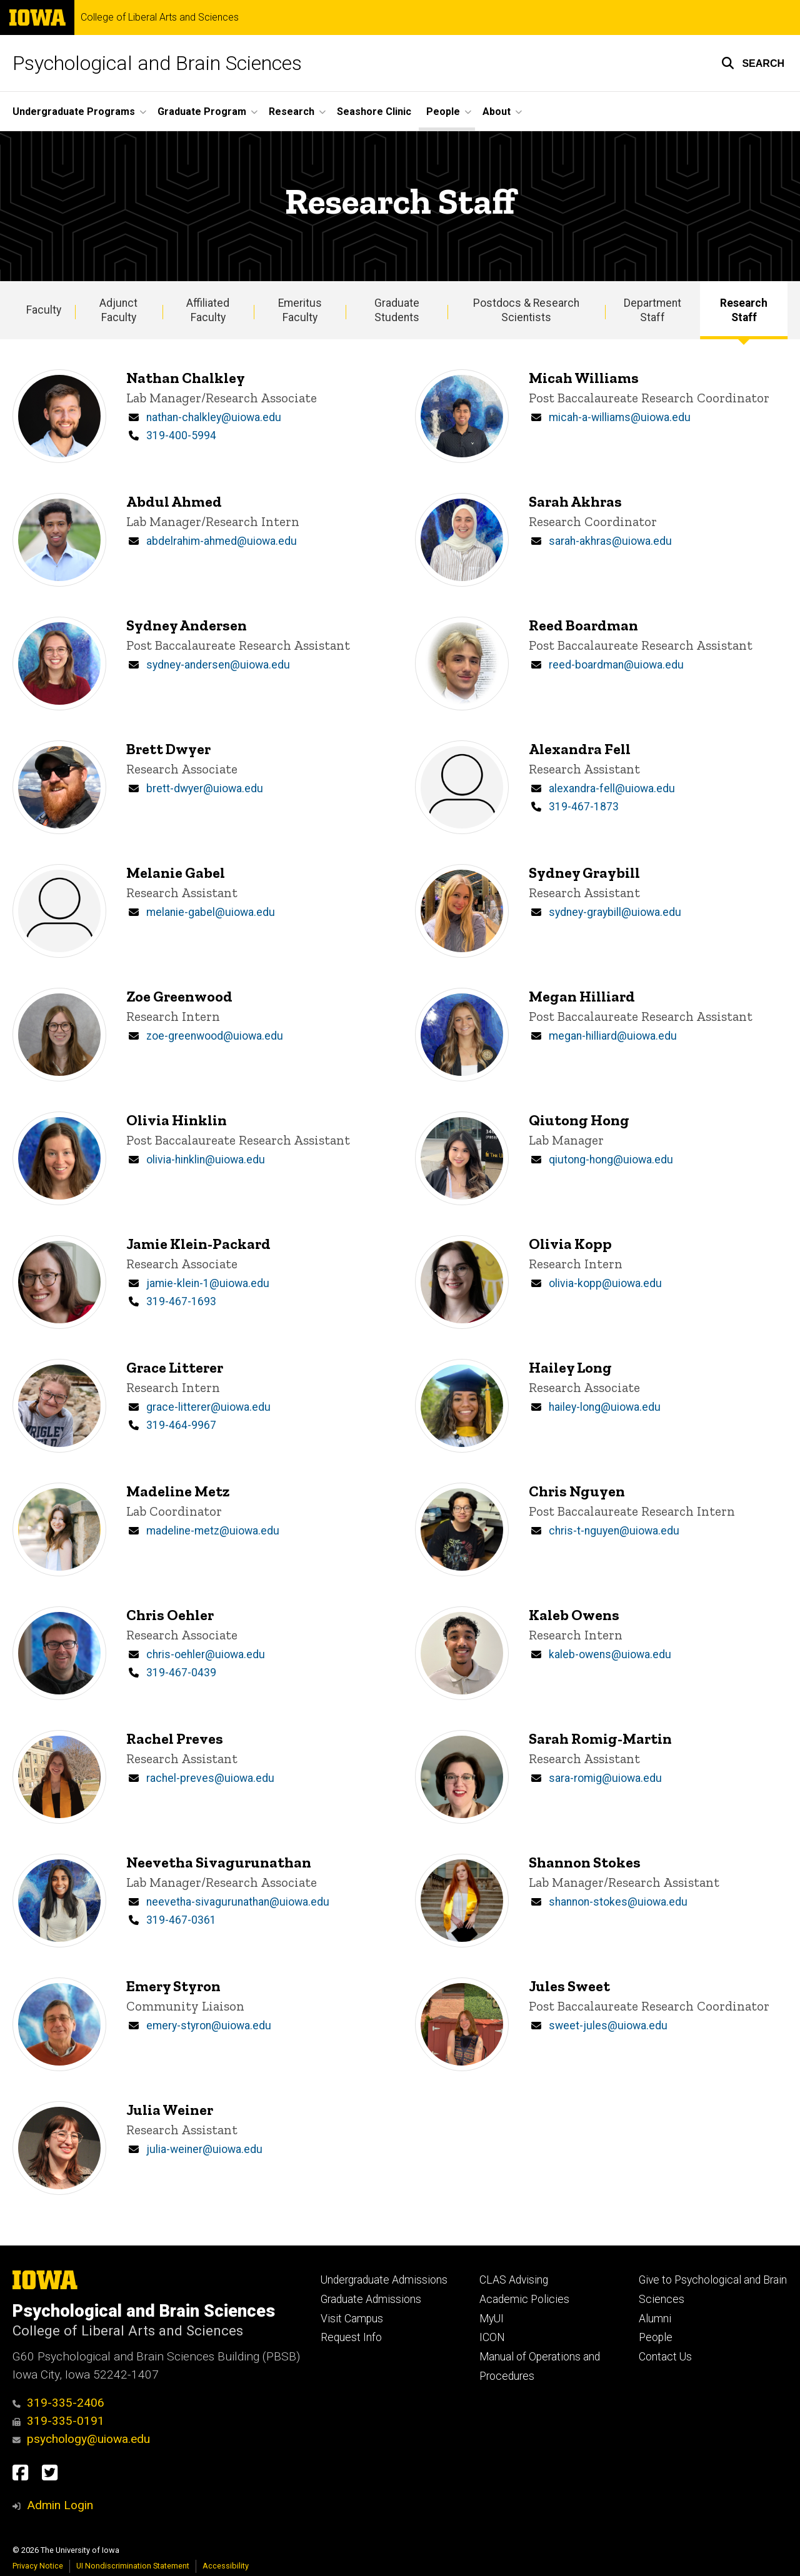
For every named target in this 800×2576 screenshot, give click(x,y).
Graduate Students (396, 310)
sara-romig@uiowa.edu (605, 1778)
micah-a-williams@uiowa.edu (620, 417)
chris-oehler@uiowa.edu (205, 1654)
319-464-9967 (181, 1425)
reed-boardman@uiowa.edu (616, 665)
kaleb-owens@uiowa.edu (610, 1654)
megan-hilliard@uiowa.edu (613, 1036)
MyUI (491, 2318)
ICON (492, 2337)
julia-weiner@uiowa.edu (204, 2149)
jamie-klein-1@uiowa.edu (207, 1283)
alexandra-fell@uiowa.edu (612, 788)
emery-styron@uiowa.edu (208, 2025)
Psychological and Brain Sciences (157, 63)
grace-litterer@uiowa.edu (208, 1407)
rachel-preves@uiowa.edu (210, 1778)
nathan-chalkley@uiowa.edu (213, 417)
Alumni (655, 2318)
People (655, 2337)
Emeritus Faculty (300, 310)
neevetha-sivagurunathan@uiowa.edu (237, 1902)
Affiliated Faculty (207, 310)
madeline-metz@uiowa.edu (212, 1530)
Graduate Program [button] (202, 111)
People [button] (443, 111)
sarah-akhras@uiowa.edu (610, 541)
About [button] (496, 111)
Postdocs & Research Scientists (526, 310)
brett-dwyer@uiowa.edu (204, 788)
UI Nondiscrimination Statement (132, 2565)
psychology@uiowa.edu (81, 2439)
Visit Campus (352, 2318)
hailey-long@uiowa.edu (605, 1407)
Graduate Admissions (371, 2299)
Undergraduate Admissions (384, 2280)
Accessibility (225, 2565)
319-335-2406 (58, 2402)
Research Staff (744, 310)
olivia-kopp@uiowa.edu (605, 1283)
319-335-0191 (58, 2421)
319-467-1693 (181, 1301)
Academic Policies (524, 2299)
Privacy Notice (37, 2565)
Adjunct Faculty (118, 310)
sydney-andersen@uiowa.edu (218, 665)
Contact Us (665, 2356)
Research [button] (291, 111)
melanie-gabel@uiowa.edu (210, 912)
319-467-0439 (181, 1672)
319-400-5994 (181, 435)
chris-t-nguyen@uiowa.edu (614, 1530)
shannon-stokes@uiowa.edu (618, 1902)
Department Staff (652, 310)
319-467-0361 (181, 1920)
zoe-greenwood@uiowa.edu (214, 1036)
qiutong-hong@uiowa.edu (611, 1159)
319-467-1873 (584, 806)
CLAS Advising (513, 2280)
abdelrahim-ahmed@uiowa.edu (221, 541)
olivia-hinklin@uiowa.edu (205, 1159)
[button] (753, 63)
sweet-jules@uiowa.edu (608, 2025)
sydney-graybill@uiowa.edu (615, 912)
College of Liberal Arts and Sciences (160, 17)
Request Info (351, 2337)
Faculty (43, 310)
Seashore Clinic (374, 111)
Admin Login (60, 2505)
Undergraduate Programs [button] (73, 111)
